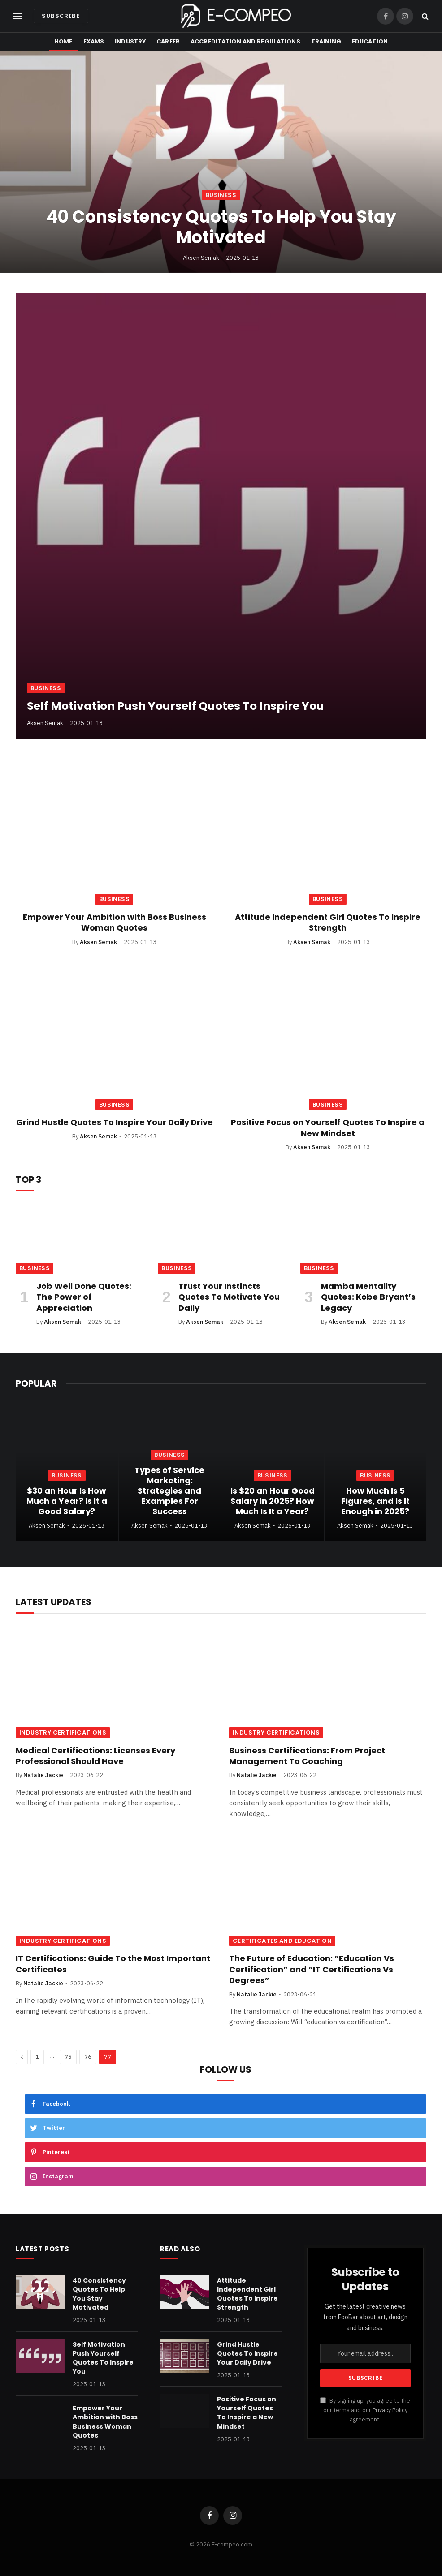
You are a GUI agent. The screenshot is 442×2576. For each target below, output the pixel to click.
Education (370, 41)
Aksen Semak (201, 258)
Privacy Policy (390, 2409)
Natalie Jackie (43, 1775)
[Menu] (17, 16)
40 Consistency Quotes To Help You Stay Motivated (221, 226)
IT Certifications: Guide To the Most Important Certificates (113, 1964)
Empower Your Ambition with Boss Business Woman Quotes (114, 922)
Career (168, 41)
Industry (130, 41)
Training (326, 41)
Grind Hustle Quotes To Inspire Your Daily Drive (114, 1122)
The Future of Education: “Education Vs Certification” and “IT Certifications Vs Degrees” (311, 1969)
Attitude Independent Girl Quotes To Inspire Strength (327, 922)
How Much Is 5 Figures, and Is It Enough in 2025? (375, 1500)
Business (221, 195)
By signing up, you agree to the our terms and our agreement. (365, 2410)
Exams (93, 41)
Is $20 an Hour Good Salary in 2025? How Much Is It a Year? (272, 1500)
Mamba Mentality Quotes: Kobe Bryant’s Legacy (368, 1297)
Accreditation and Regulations (245, 41)
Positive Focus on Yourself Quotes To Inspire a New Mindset (328, 1127)
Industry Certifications (62, 1732)
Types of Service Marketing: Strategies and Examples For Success (169, 1490)
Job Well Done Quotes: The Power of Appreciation (83, 1297)
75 (68, 2057)
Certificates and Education (282, 1940)
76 (87, 2057)
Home (63, 41)
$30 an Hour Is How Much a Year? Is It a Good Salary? (66, 1500)
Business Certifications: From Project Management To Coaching (307, 1756)
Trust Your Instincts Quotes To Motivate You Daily (229, 1297)
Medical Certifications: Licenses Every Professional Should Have (95, 1756)
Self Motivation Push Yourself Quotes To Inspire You (175, 706)
